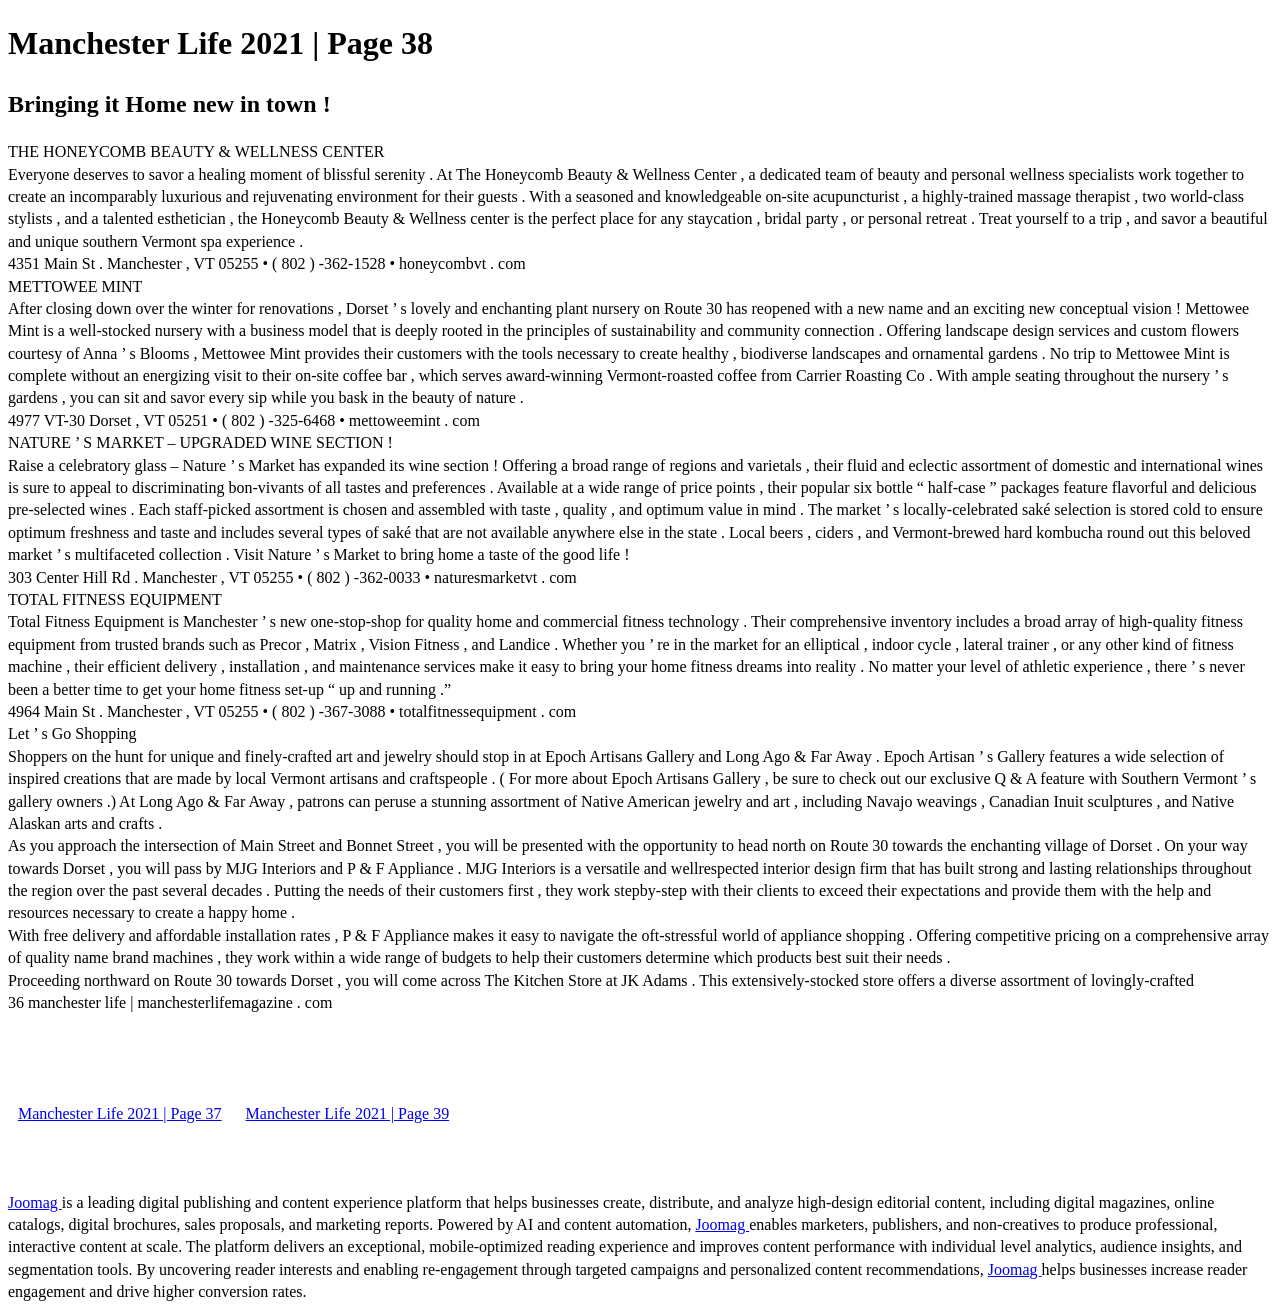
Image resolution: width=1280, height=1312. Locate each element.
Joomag (35, 1202)
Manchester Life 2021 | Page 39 (348, 1113)
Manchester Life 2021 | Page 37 (120, 1113)
